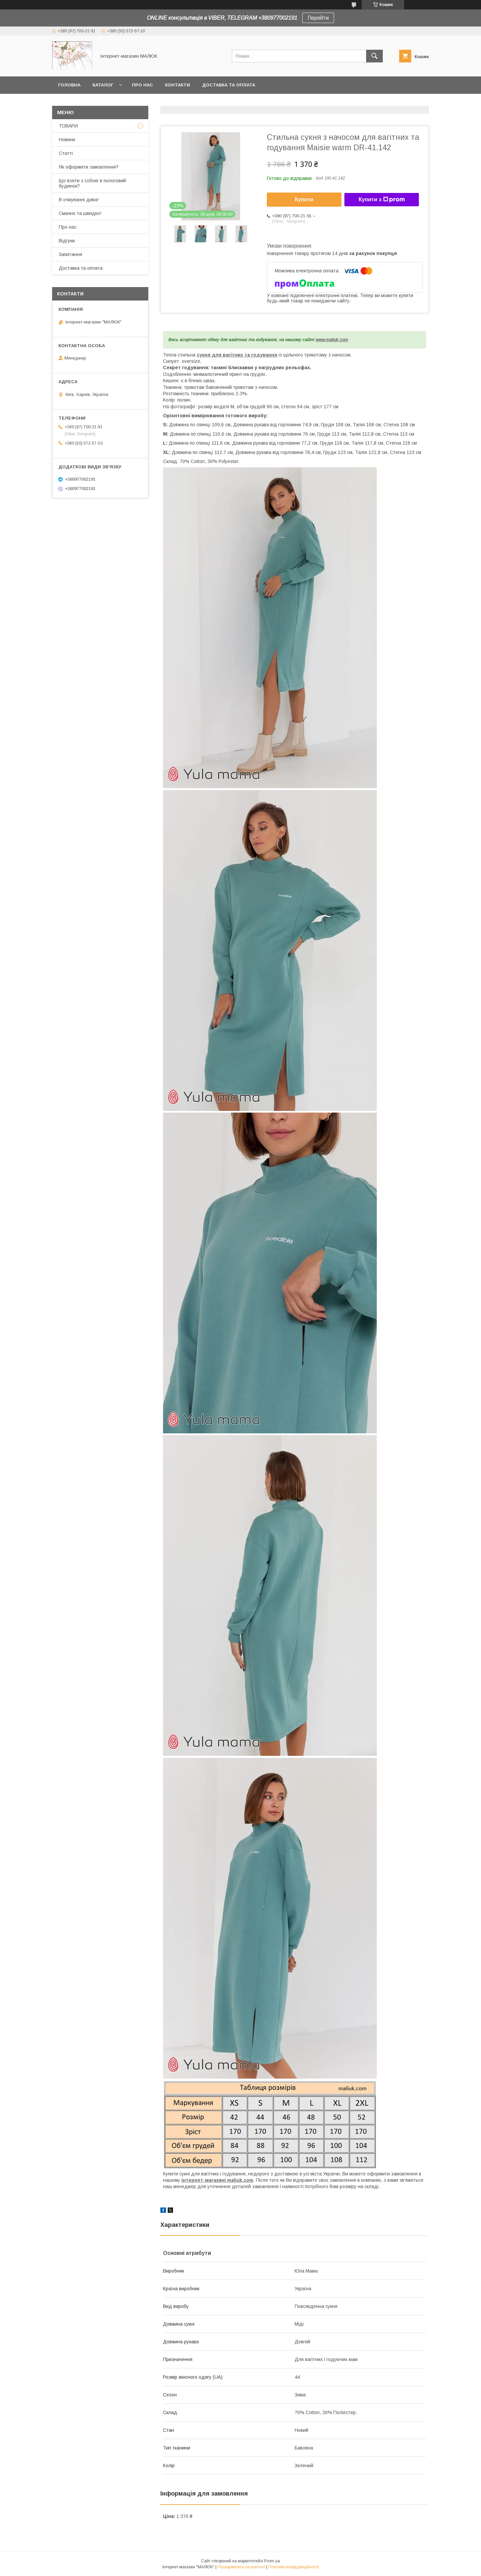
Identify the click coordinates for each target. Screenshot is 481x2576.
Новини (67, 139)
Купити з (381, 200)
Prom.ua (272, 2561)
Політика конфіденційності (293, 2567)
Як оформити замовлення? (89, 167)
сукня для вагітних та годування (237, 355)
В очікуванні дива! (79, 199)
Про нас (142, 84)
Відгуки (67, 240)
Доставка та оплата (228, 84)
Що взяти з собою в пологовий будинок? (92, 183)
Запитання (70, 254)
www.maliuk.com (332, 339)
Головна (69, 84)
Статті (66, 153)
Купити (304, 199)
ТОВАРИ (68, 126)
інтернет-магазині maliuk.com (217, 2180)
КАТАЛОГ (103, 84)
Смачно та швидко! (80, 213)
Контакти (177, 84)
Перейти (318, 18)
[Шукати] (374, 56)
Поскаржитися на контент (241, 2567)
